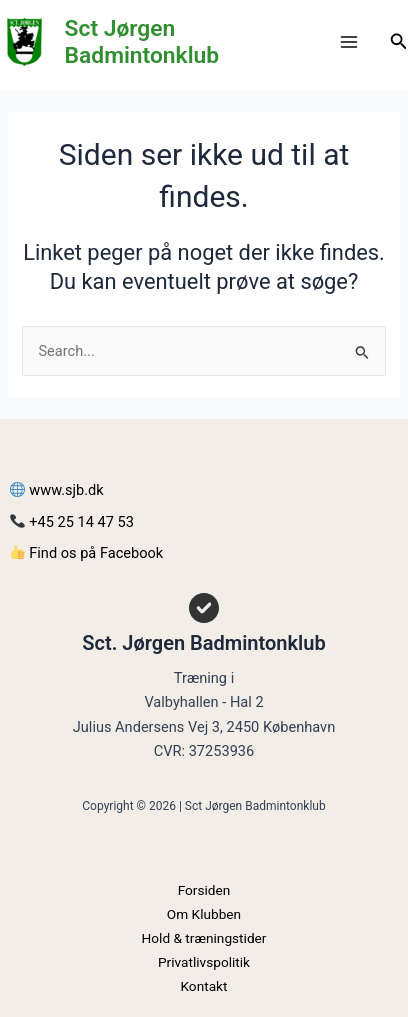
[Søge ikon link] (399, 41)
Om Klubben (204, 914)
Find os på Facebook (86, 553)
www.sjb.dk (57, 490)
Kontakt (203, 986)
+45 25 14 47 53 (72, 522)
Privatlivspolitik (204, 962)
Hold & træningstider (204, 938)
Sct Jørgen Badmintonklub (142, 42)
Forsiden (204, 890)
